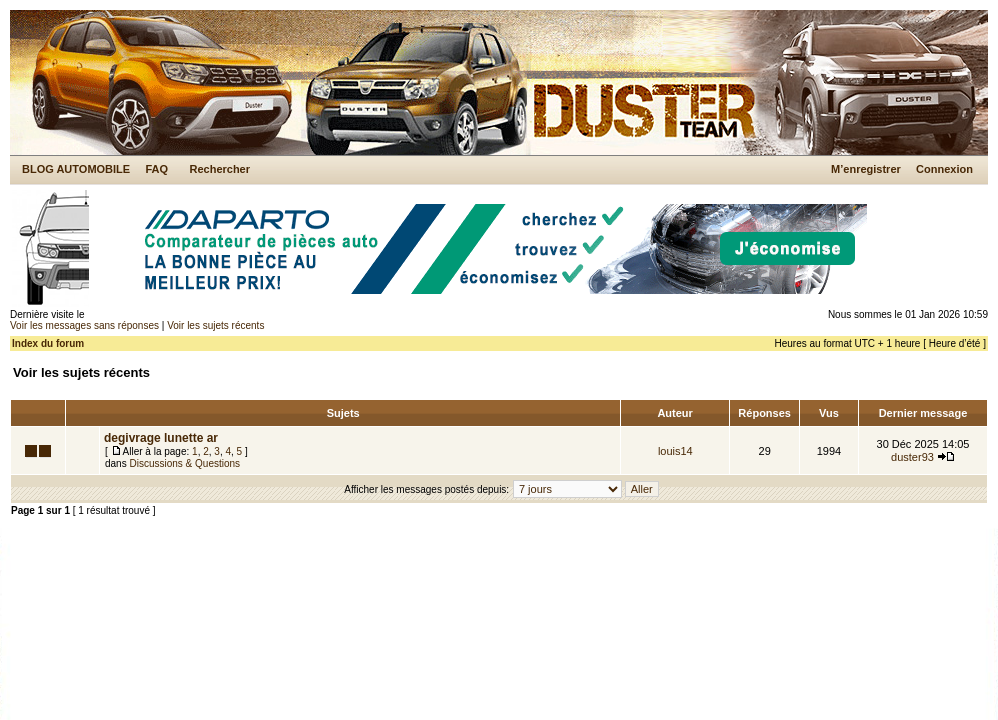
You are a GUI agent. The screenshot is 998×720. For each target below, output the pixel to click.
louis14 (675, 451)
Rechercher (219, 169)
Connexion (944, 169)
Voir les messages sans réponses (84, 325)
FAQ (156, 169)
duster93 (912, 457)
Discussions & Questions (184, 463)
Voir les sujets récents (215, 325)
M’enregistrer (866, 169)
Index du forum (48, 343)
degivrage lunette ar (161, 438)
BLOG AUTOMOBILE (76, 169)
